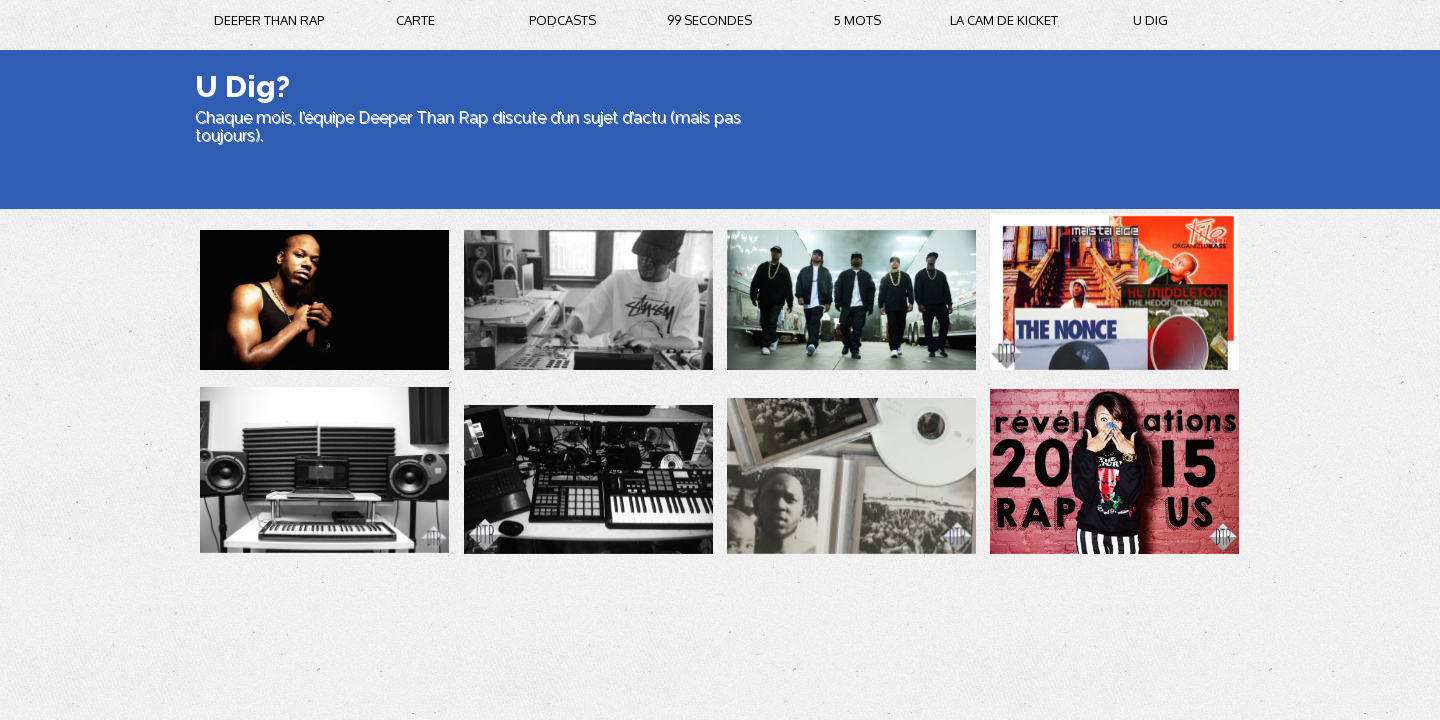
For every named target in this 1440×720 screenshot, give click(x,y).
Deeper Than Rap (269, 20)
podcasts (562, 20)
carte (415, 20)
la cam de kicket (1004, 20)
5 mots (857, 20)
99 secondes (709, 20)
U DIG (1150, 20)
